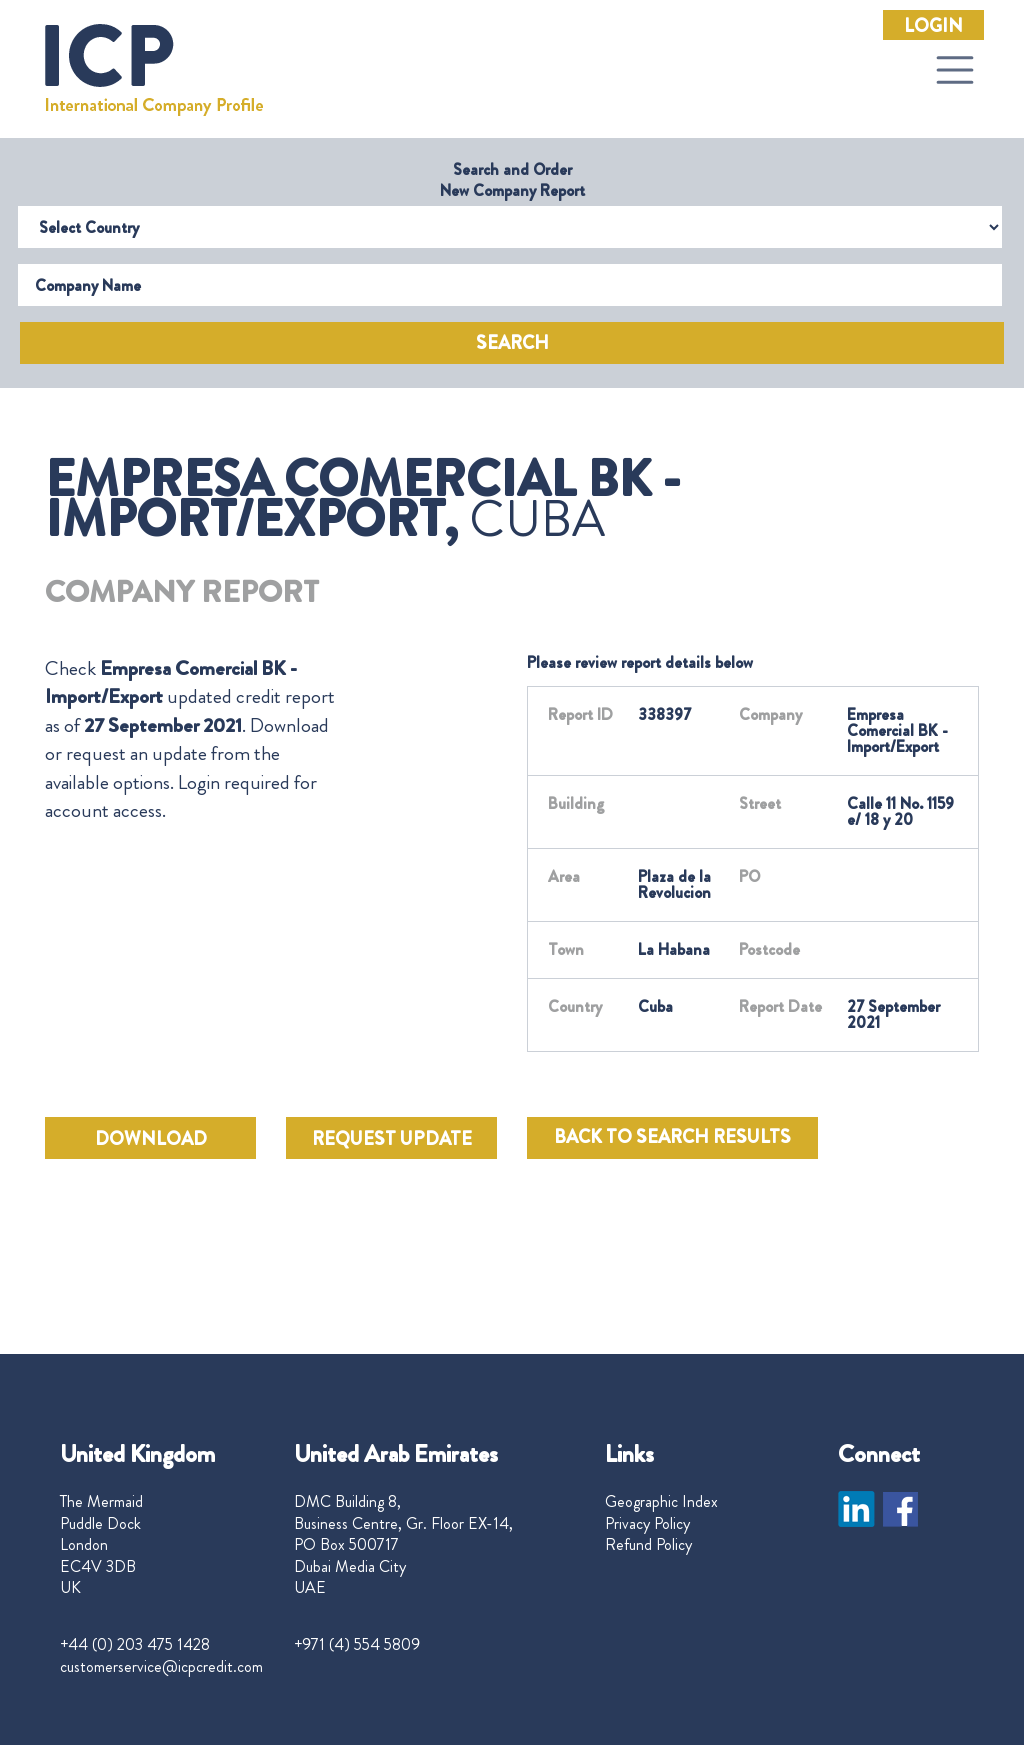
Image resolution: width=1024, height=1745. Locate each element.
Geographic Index (661, 1502)
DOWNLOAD (151, 1139)
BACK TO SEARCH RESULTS (672, 1137)
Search (512, 343)
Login (933, 26)
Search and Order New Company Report (512, 180)
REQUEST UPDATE (392, 1139)
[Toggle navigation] (955, 70)
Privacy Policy (647, 1524)
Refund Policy (648, 1545)
